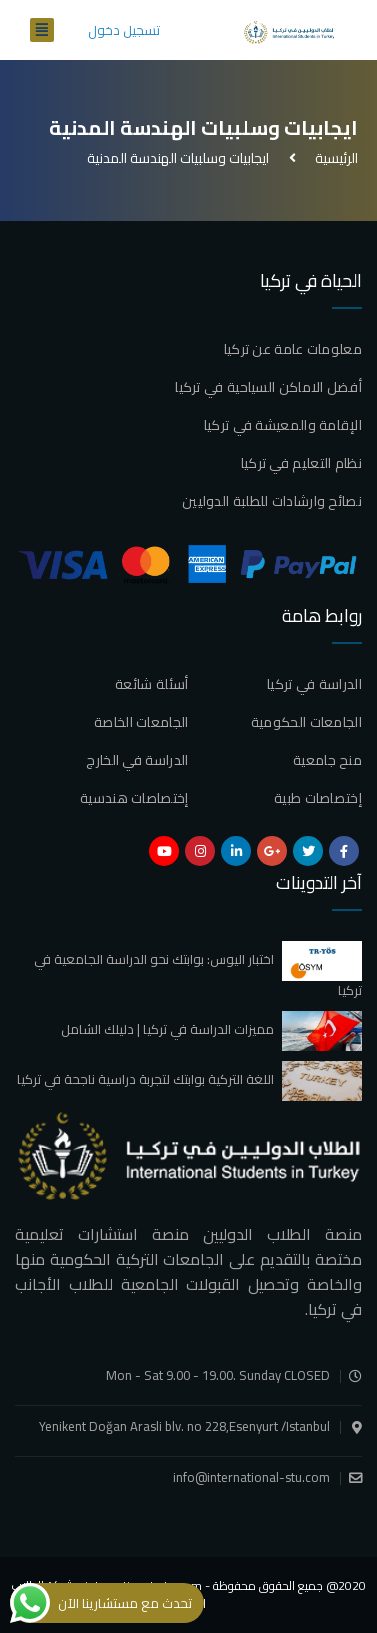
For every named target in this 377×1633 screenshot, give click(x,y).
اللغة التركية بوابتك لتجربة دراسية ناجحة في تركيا (145, 1079)
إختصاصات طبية (318, 798)
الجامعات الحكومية (306, 722)
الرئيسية (333, 158)
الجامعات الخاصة (141, 722)
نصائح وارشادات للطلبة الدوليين (272, 501)
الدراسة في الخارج (137, 760)
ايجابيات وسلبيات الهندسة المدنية (178, 158)
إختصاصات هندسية (134, 798)
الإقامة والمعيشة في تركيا (283, 425)
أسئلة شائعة (151, 684)
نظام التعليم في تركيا (301, 463)
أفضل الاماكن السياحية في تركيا (268, 387)
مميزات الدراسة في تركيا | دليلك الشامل (167, 1029)
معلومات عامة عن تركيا (293, 349)
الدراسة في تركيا (314, 684)
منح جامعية (327, 760)
